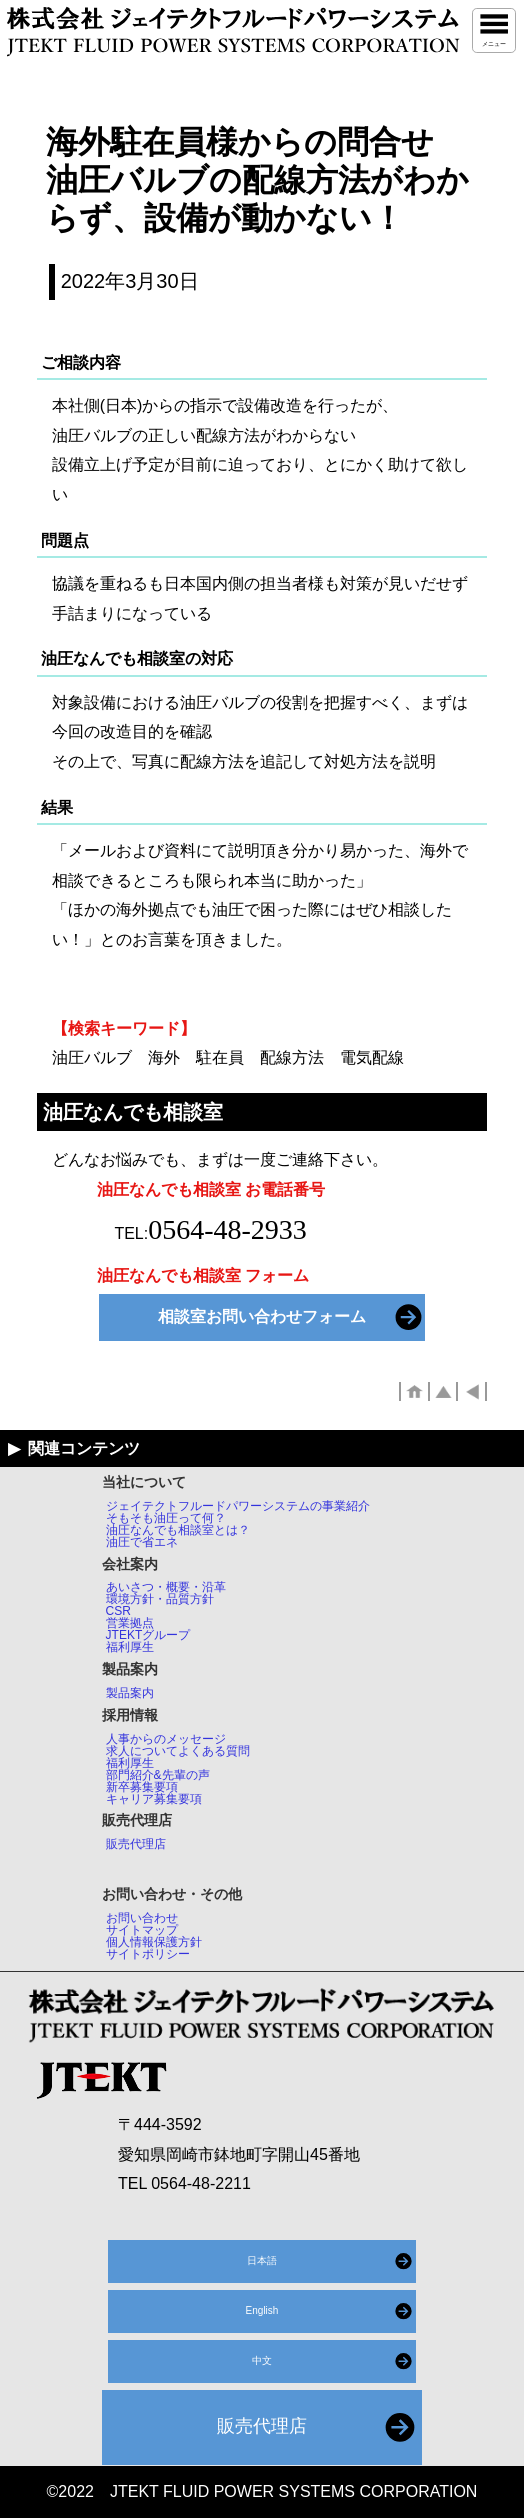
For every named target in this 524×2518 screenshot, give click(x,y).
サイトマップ (142, 1930)
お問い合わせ (142, 1918)
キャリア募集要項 (154, 1799)
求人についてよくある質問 (178, 1751)
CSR (118, 1611)
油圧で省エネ (142, 1542)
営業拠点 (130, 1623)
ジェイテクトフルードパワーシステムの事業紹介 (238, 1506)
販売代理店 (136, 1844)
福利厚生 (130, 1647)
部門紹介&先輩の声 (158, 1775)
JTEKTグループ (148, 1635)
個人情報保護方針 (154, 1942)
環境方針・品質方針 (160, 1599)
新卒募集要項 (142, 1787)
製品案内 (130, 1693)
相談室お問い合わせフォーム (262, 1316)
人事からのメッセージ (166, 1739)
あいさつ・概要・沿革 (166, 1587)
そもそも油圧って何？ (166, 1518)
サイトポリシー (148, 1954)
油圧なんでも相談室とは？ (178, 1530)
